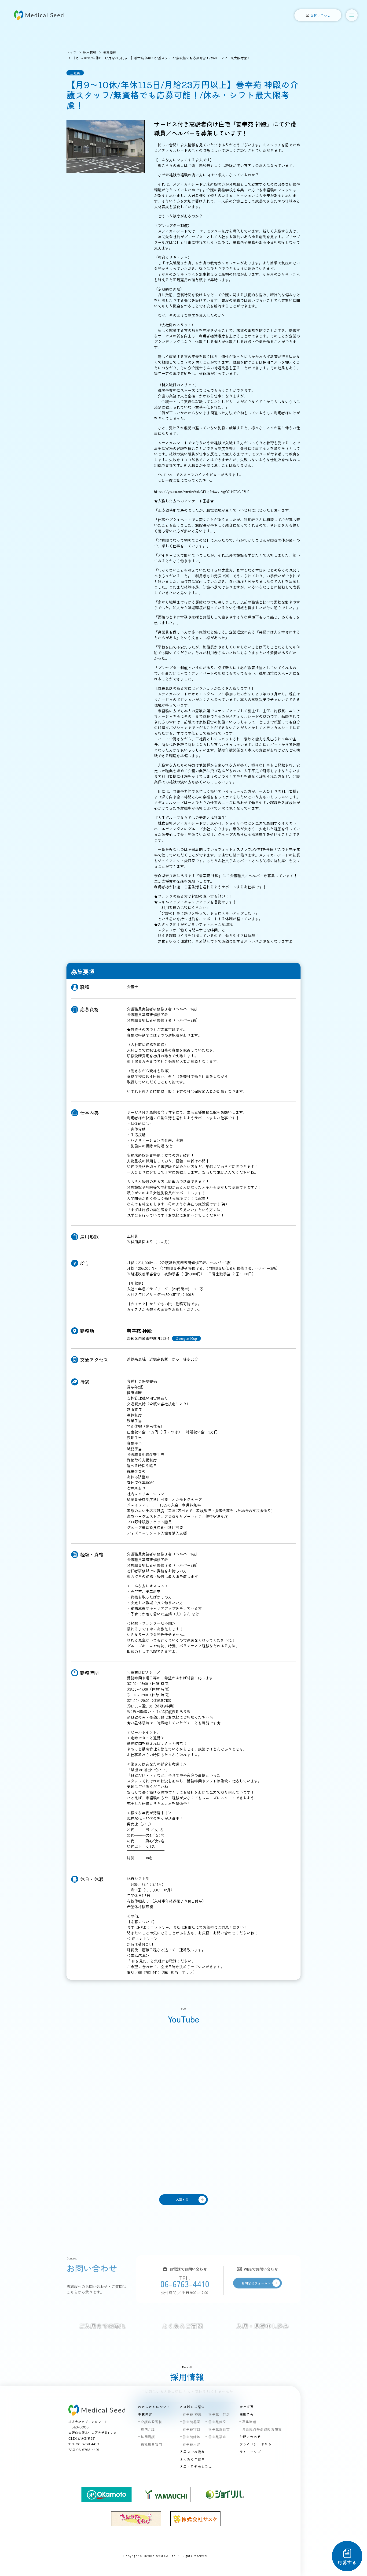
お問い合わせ (250, 2436)
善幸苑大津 (192, 2444)
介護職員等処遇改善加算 (262, 2429)
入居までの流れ (192, 2451)
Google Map (186, 1338)
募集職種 (109, 52)
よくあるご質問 (192, 2459)
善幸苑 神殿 (192, 2414)
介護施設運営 (151, 2421)
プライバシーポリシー (257, 2444)
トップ (71, 52)
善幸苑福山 (217, 2436)
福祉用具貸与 (151, 2444)
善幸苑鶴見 (217, 2421)
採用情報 (89, 52)
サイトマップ (250, 2451)
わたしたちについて (154, 2406)
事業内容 (145, 2414)
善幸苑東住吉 (219, 2429)
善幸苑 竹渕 (219, 2414)
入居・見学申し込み (196, 2466)
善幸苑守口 (192, 2429)
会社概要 (246, 2406)
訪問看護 (148, 2436)
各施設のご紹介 (192, 2406)
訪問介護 (148, 2429)
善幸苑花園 (192, 2421)
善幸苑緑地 (192, 2436)
